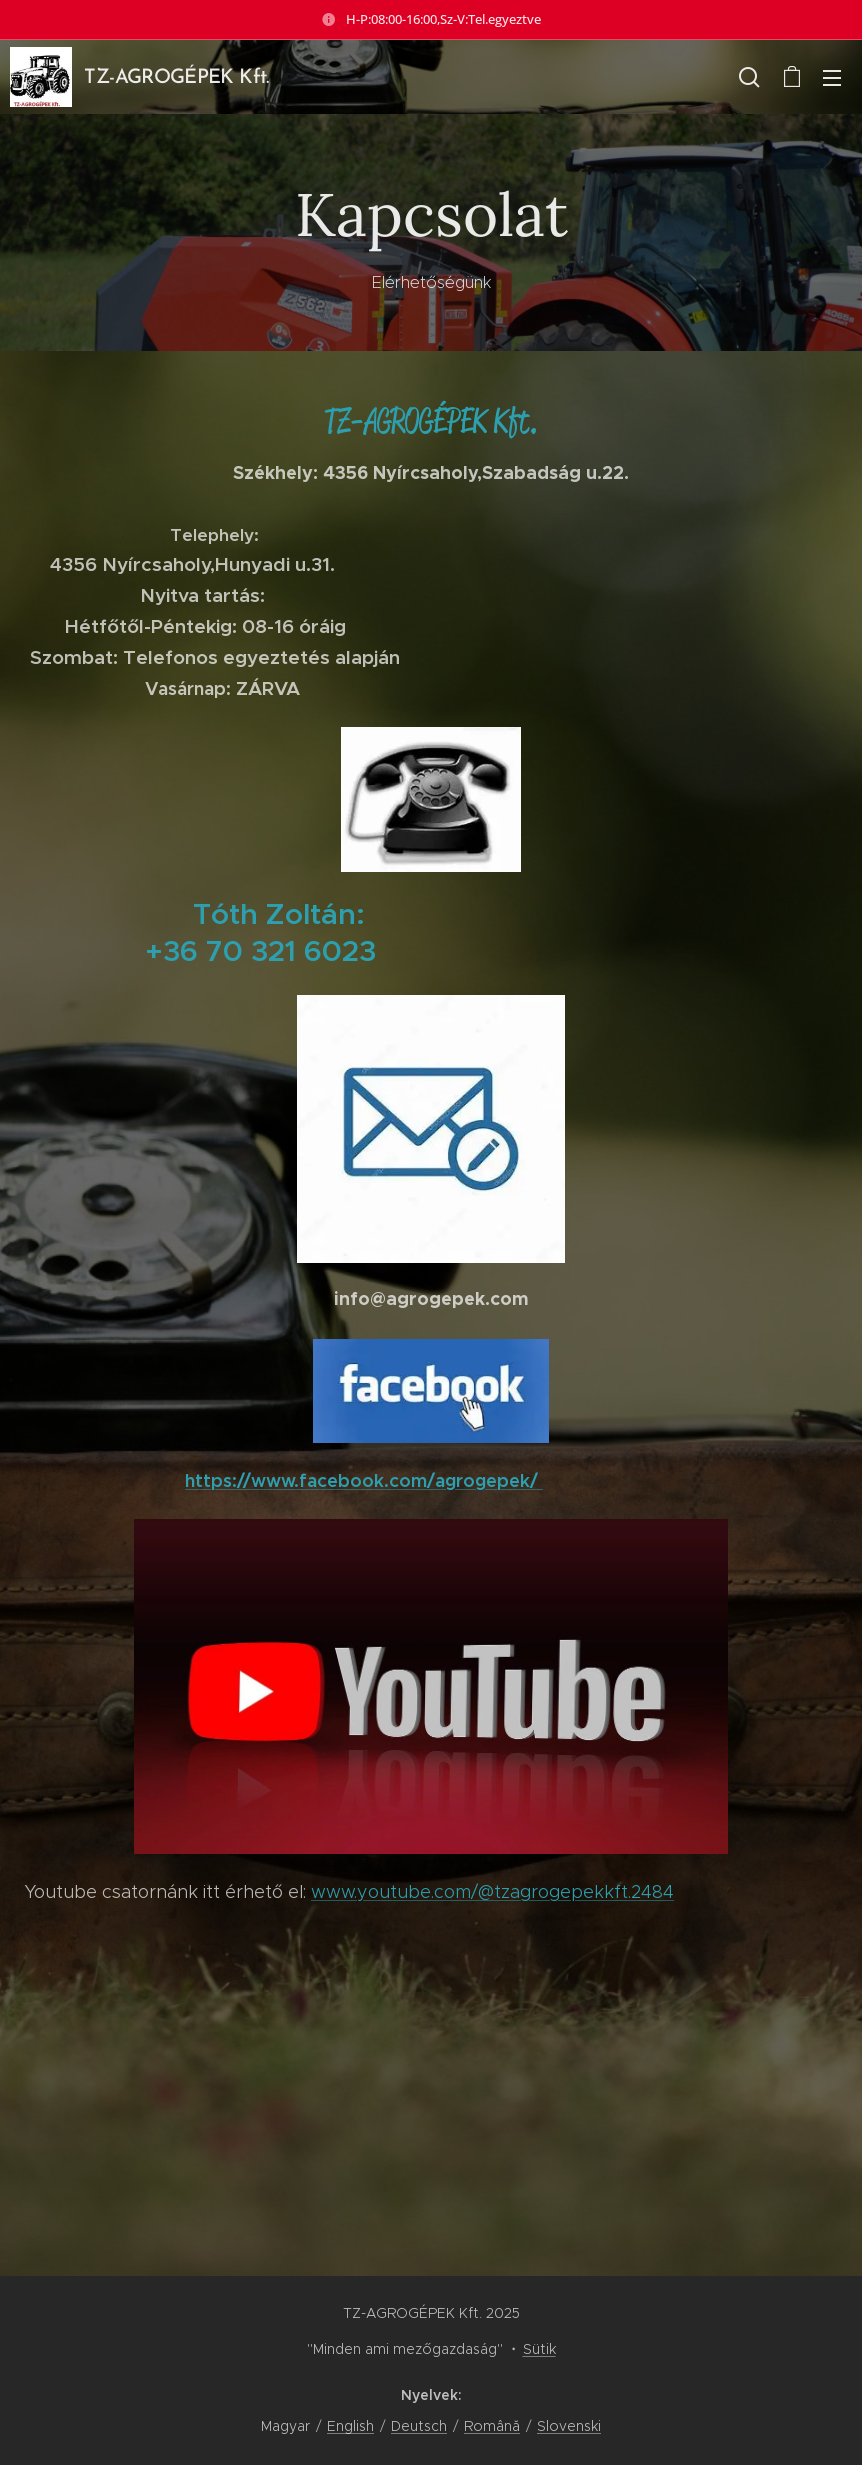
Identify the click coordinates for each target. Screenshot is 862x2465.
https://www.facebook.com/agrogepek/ (364, 1480)
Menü (832, 78)
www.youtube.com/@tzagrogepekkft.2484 (492, 1892)
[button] (749, 77)
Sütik (539, 2349)
